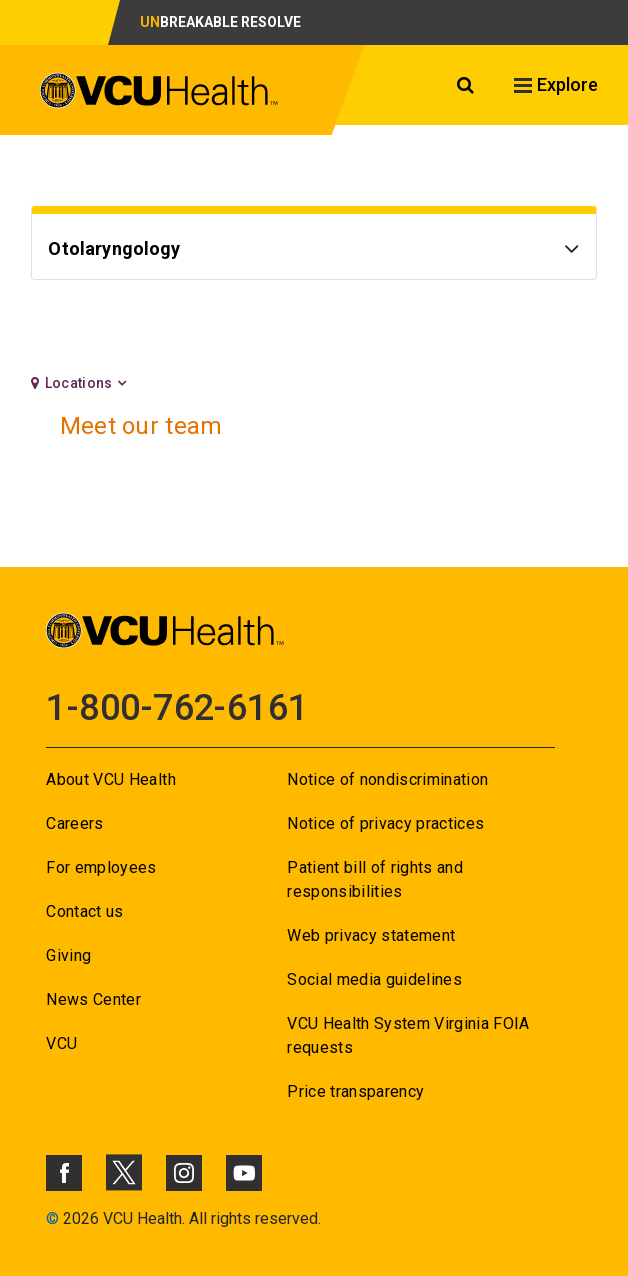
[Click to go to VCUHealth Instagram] (184, 1173)
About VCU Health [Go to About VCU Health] (110, 779)
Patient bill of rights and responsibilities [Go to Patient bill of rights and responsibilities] (375, 879)
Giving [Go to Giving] (68, 955)
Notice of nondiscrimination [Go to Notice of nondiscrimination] (387, 779)
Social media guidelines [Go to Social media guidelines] (374, 979)
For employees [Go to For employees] (101, 867)
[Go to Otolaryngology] (313, 251)
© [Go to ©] (52, 1218)
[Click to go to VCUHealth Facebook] (64, 1173)
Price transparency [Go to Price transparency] (355, 1091)
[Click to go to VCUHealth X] (124, 1172)
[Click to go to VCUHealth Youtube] (244, 1173)
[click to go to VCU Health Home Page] (159, 94)
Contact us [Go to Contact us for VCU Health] (84, 911)
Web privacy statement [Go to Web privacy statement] (371, 935)
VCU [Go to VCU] (61, 1043)
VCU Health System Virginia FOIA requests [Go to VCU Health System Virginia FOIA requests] (408, 1035)
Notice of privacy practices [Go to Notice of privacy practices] (385, 823)
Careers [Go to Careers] (74, 823)
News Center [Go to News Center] (93, 999)
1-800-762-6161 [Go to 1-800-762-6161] (177, 708)
